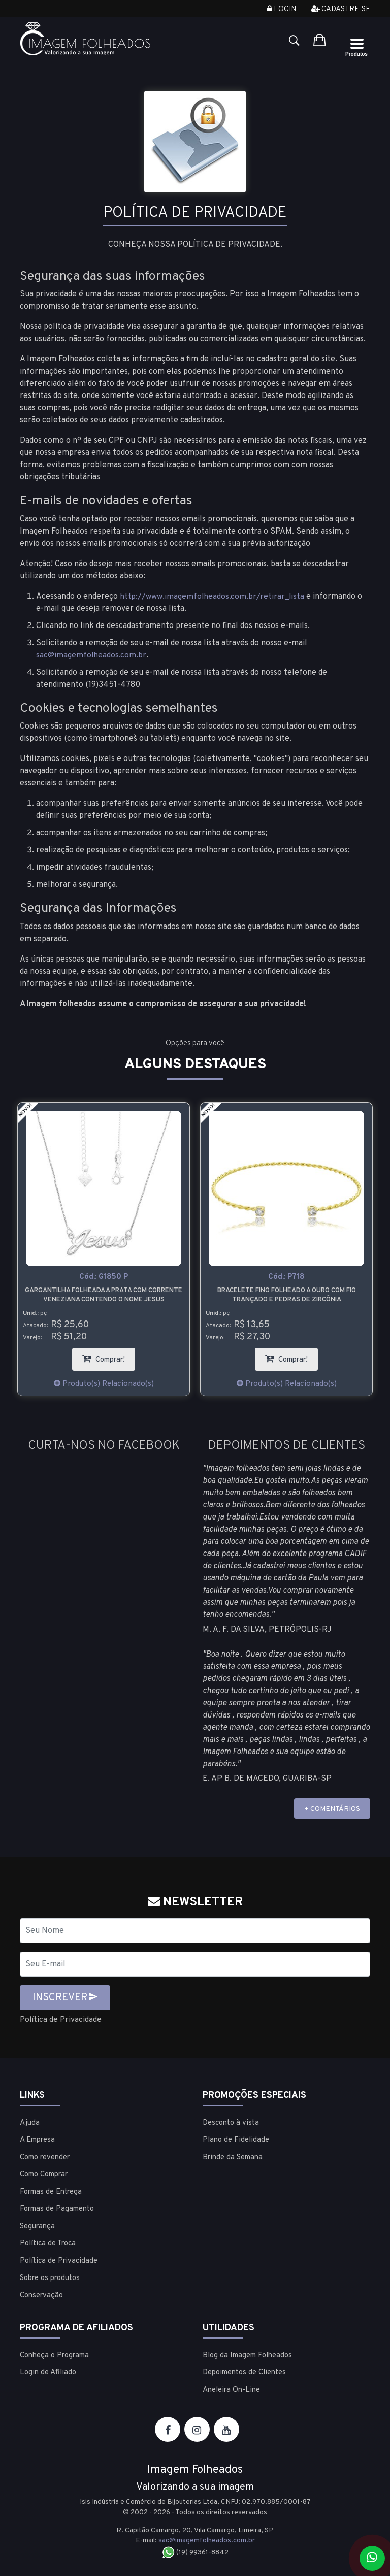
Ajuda (30, 2123)
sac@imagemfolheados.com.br (91, 655)
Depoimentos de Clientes (244, 2372)
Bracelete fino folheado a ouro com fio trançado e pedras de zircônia (286, 1295)
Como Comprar (44, 2174)
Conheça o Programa (54, 2355)
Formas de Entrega (51, 2192)
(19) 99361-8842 (195, 2552)
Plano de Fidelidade (236, 2140)
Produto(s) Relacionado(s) (103, 1384)
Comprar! (108, 1356)
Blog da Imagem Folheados (247, 2355)
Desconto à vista (231, 2123)
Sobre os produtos (50, 2278)
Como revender (45, 2157)
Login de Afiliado (48, 2372)
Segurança (37, 2226)
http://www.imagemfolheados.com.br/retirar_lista (212, 596)
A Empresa (37, 2140)
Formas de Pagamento (57, 2209)
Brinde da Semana (233, 2157)
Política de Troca (48, 2244)
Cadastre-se (340, 9)
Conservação (41, 2295)
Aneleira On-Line (231, 2390)
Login (281, 9)
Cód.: (103, 1277)
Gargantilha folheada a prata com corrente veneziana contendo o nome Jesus (103, 1295)
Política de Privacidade (61, 2019)
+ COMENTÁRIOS (332, 1809)
